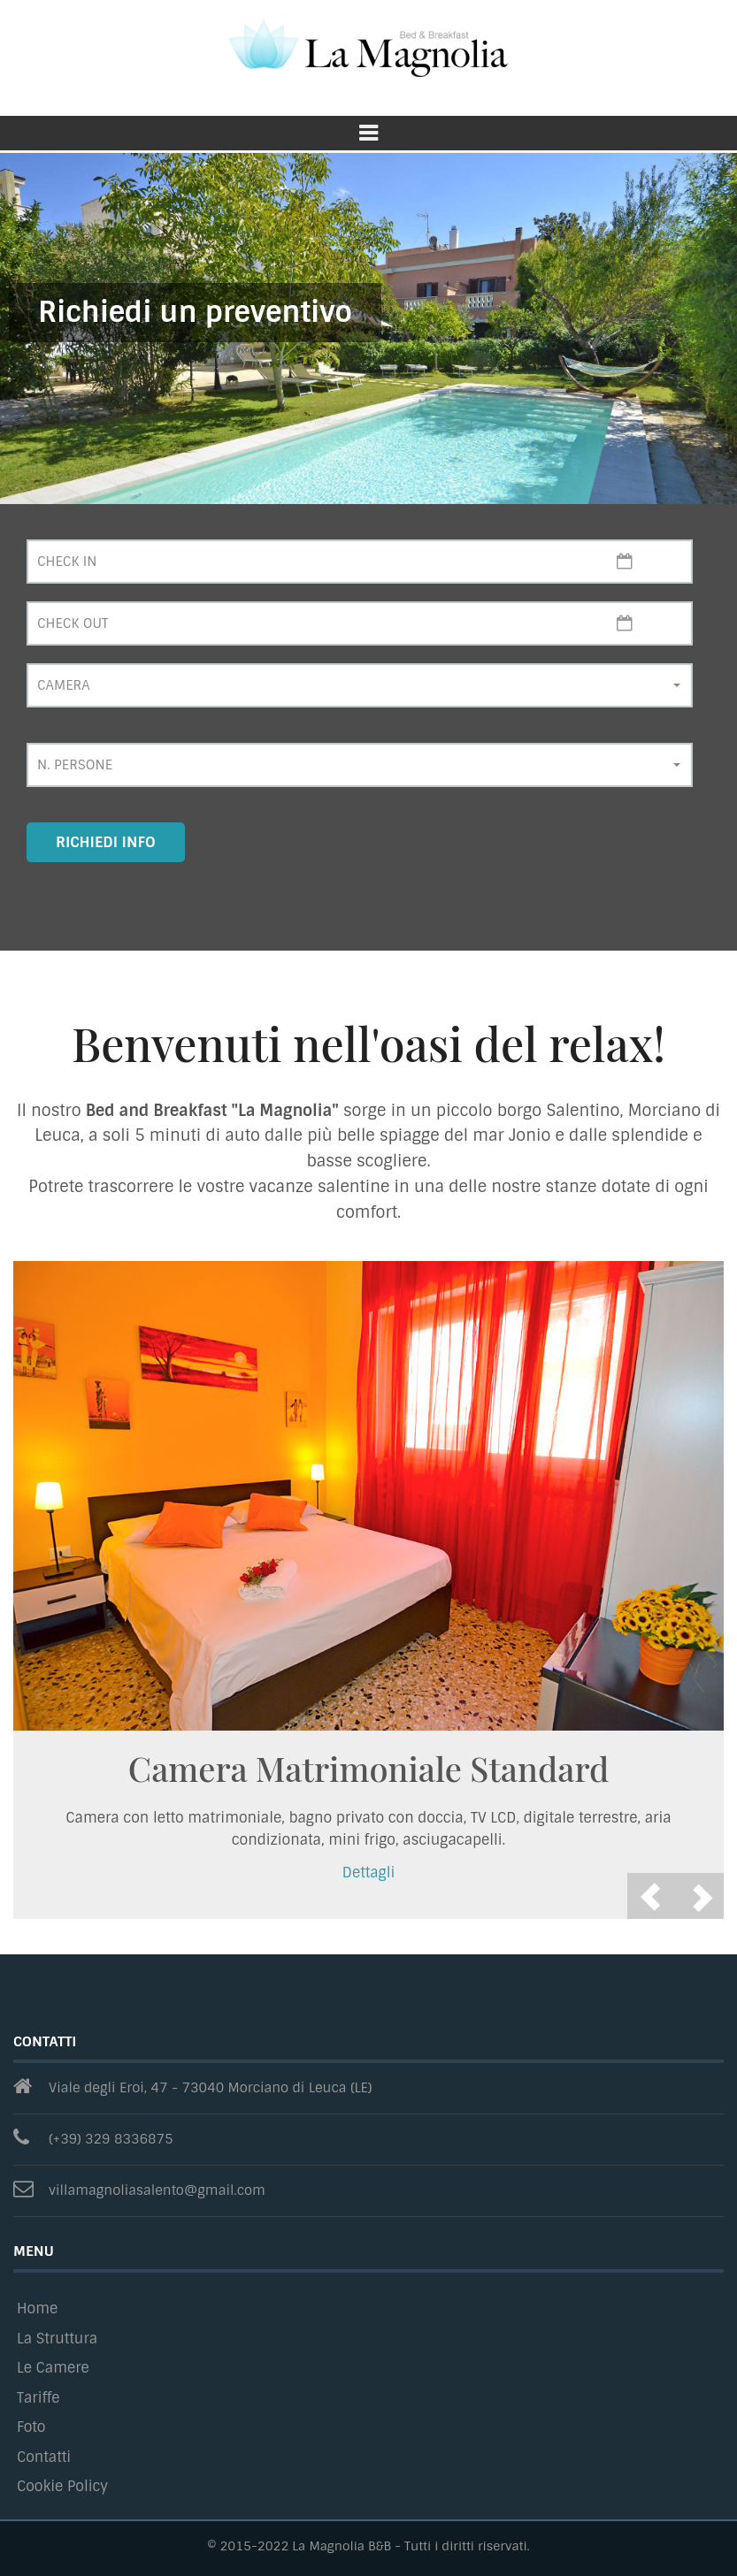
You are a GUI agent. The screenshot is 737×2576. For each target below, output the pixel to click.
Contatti (44, 2457)
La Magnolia (368, 49)
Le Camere (53, 2367)
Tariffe (38, 2398)
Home (37, 2308)
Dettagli (368, 1872)
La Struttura (57, 2338)
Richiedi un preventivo (195, 312)
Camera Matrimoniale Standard (368, 1768)
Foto (31, 2427)
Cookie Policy (62, 2486)
